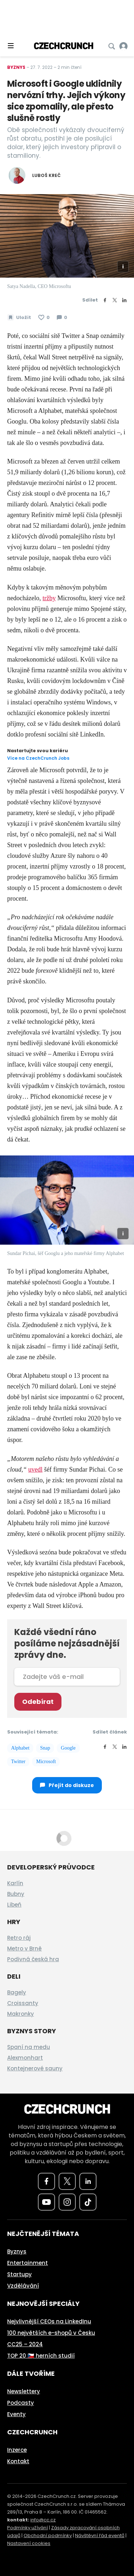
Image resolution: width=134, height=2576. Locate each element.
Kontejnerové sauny (35, 2068)
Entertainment (27, 2263)
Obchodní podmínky (48, 2535)
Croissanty (22, 2003)
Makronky (20, 2014)
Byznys (16, 67)
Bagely (16, 1992)
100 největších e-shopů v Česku (51, 2333)
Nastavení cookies (28, 2543)
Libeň (14, 1904)
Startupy (19, 2274)
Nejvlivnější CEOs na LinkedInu (49, 2321)
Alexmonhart (25, 2057)
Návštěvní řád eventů (99, 2535)
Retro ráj (19, 1938)
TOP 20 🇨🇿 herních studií (41, 2355)
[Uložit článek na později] (19, 317)
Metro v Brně (24, 1948)
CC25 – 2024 (25, 2344)
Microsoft (46, 1761)
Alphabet (20, 1748)
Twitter (18, 1761)
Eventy (16, 2414)
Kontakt (18, 2461)
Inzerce (17, 2450)
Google (68, 1748)
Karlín (15, 1883)
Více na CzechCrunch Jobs (38, 758)
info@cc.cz (43, 2519)
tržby (49, 598)
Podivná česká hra (33, 1959)
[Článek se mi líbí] (44, 317)
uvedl (35, 1469)
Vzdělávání (23, 2285)
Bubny (15, 1894)
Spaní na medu (28, 2047)
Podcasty (20, 2403)
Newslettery (23, 2391)
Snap (45, 1748)
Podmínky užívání (27, 2527)
